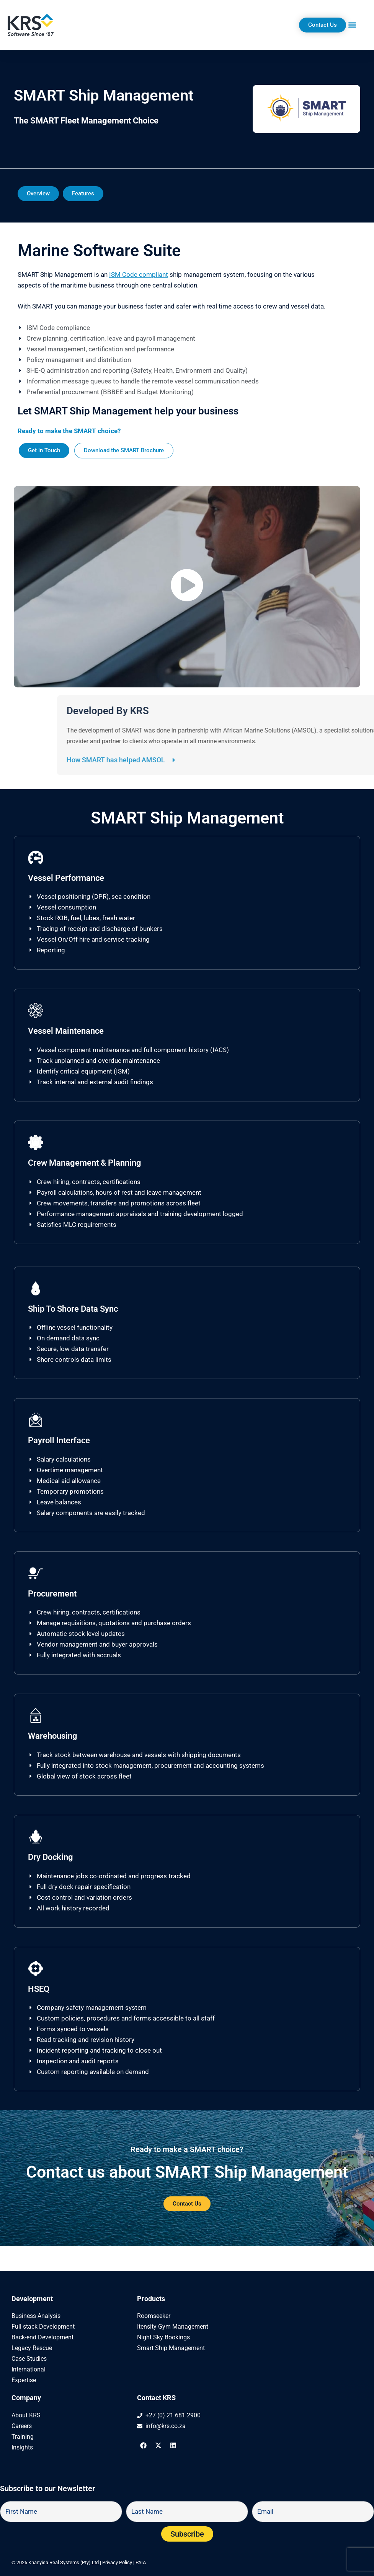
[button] (352, 25)
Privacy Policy (117, 2562)
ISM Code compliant (138, 274)
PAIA (141, 2562)
